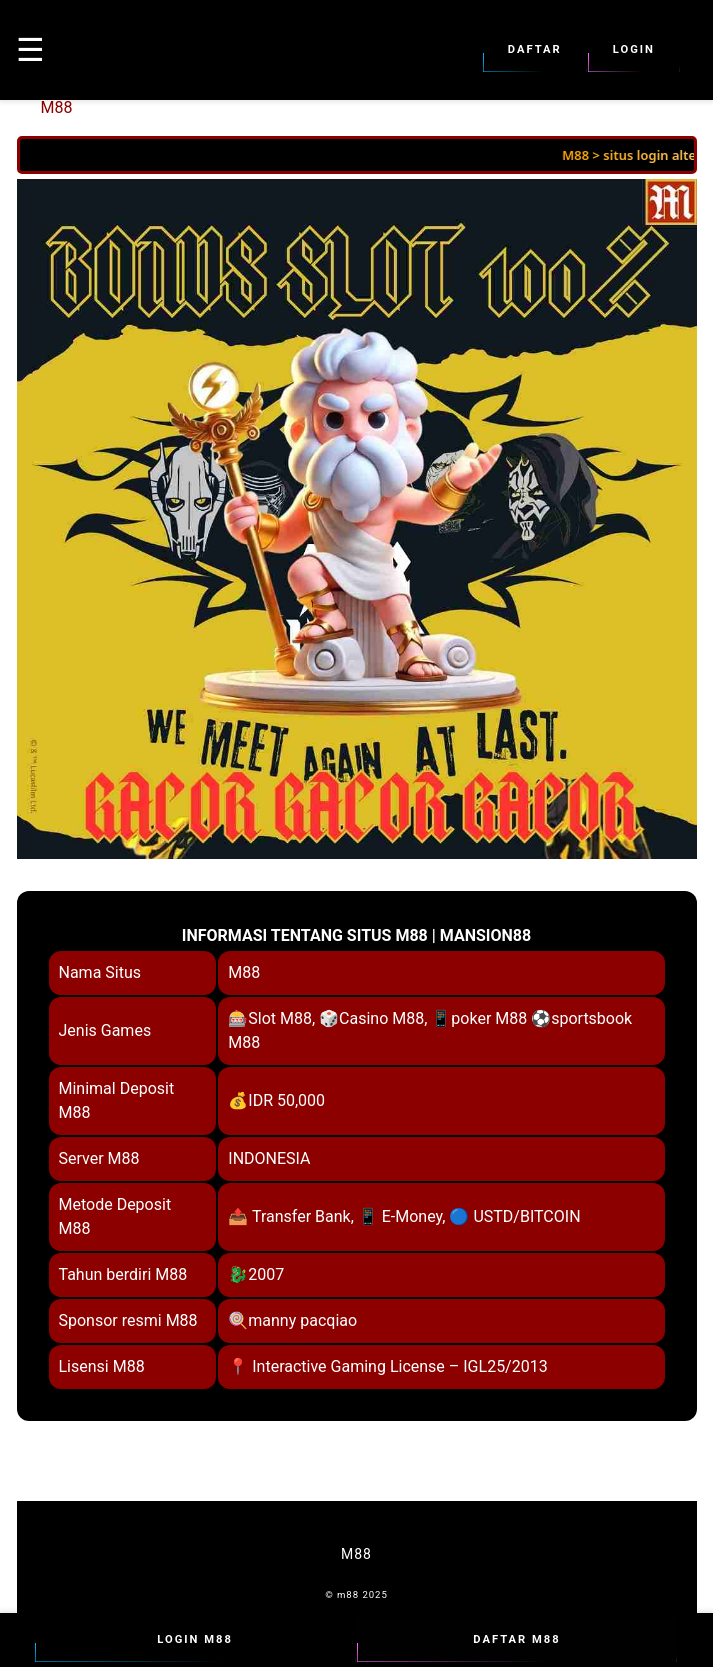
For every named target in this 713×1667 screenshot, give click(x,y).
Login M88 (195, 1640)
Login (634, 50)
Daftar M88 (517, 1640)
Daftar (535, 50)
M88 (57, 107)
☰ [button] (30, 50)
